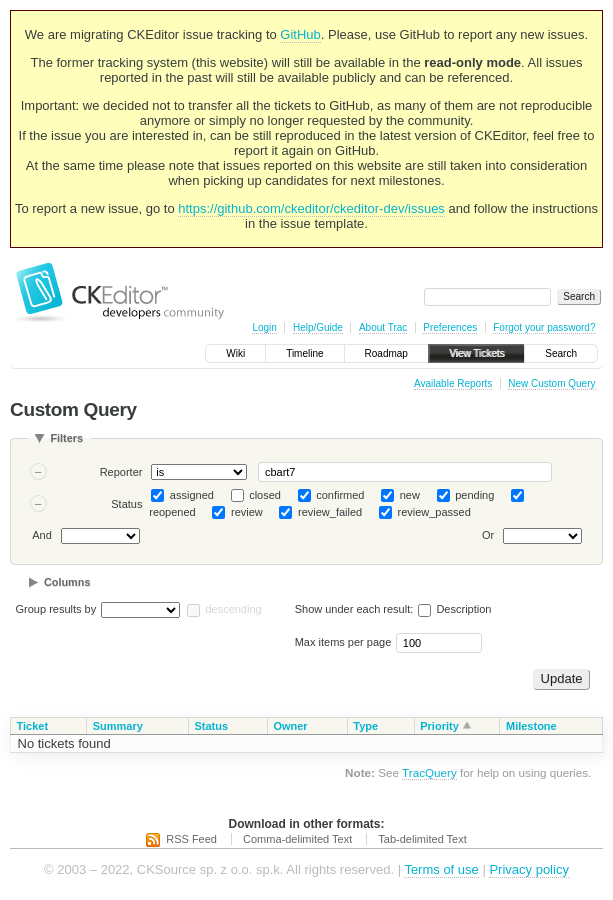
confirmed (340, 495)
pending (474, 495)
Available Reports (453, 383)
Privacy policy (528, 869)
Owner (290, 726)
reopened (172, 512)
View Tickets (476, 353)
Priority (439, 726)
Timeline (304, 353)
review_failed (330, 512)
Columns (67, 582)
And (42, 536)
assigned (192, 495)
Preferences (450, 327)
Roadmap (386, 353)
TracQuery (429, 772)
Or (488, 536)
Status (126, 504)
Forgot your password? (544, 327)
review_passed (433, 512)
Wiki (235, 353)
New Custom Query (551, 383)
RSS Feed (191, 839)
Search (561, 353)
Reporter (121, 472)
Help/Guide (318, 327)
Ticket (33, 726)
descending (233, 609)
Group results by (56, 609)
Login (264, 327)
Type (365, 726)
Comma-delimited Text (297, 839)
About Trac (383, 327)
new (410, 495)
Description (454, 609)
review (247, 512)
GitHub (300, 34)
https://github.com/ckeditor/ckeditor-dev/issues (311, 208)
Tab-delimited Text (422, 839)
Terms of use (441, 869)
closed (265, 495)
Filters (66, 438)
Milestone (531, 726)
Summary (118, 726)
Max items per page (343, 642)
